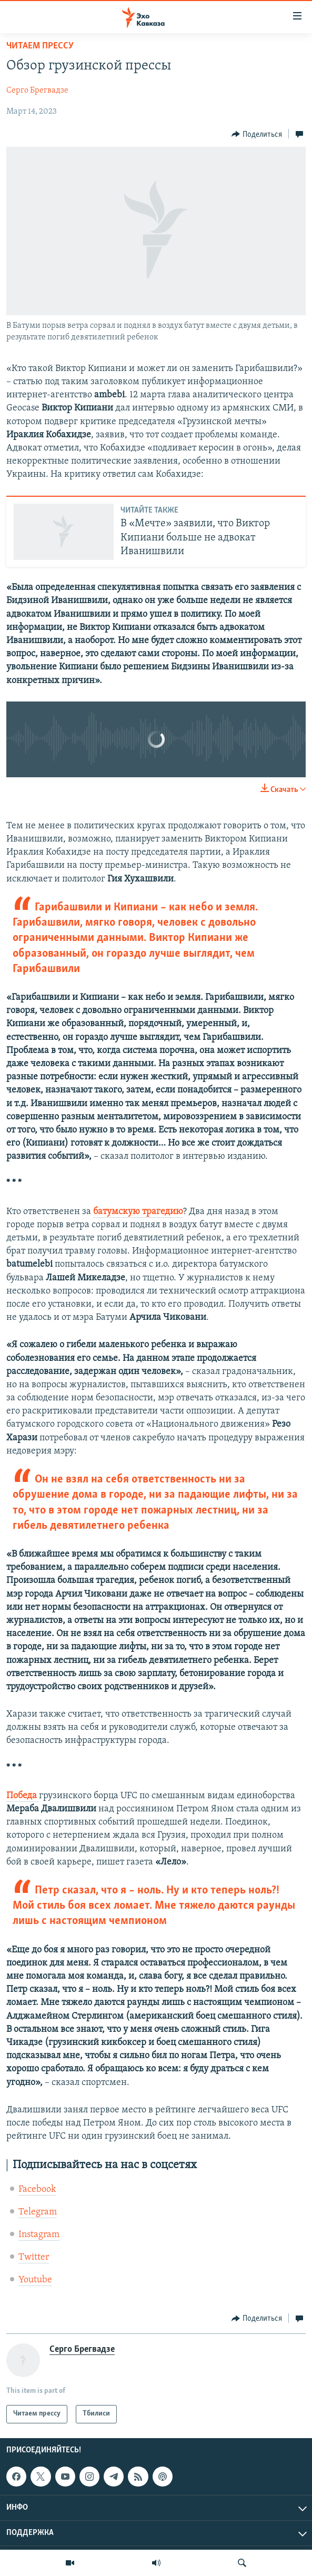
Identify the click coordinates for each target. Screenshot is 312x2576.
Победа (22, 1796)
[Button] (257, 134)
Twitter (33, 2257)
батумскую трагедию (138, 1212)
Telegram (37, 2212)
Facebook (37, 2189)
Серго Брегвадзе (37, 90)
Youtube (35, 2280)
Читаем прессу (40, 46)
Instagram (38, 2235)
